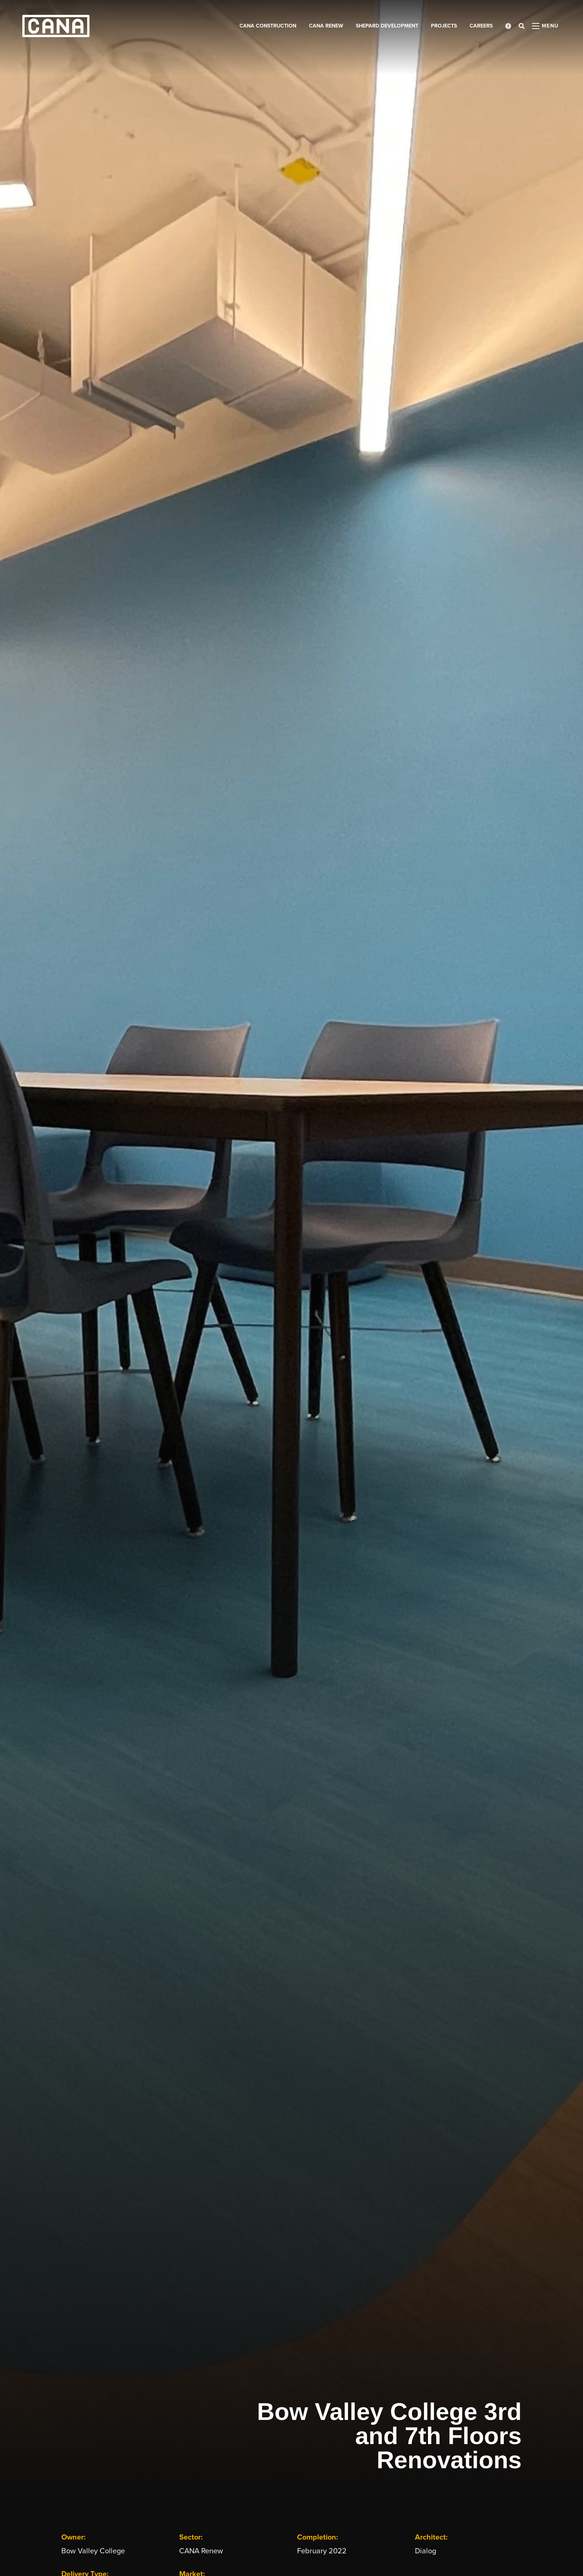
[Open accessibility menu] (508, 26)
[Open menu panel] (545, 26)
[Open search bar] (521, 26)
